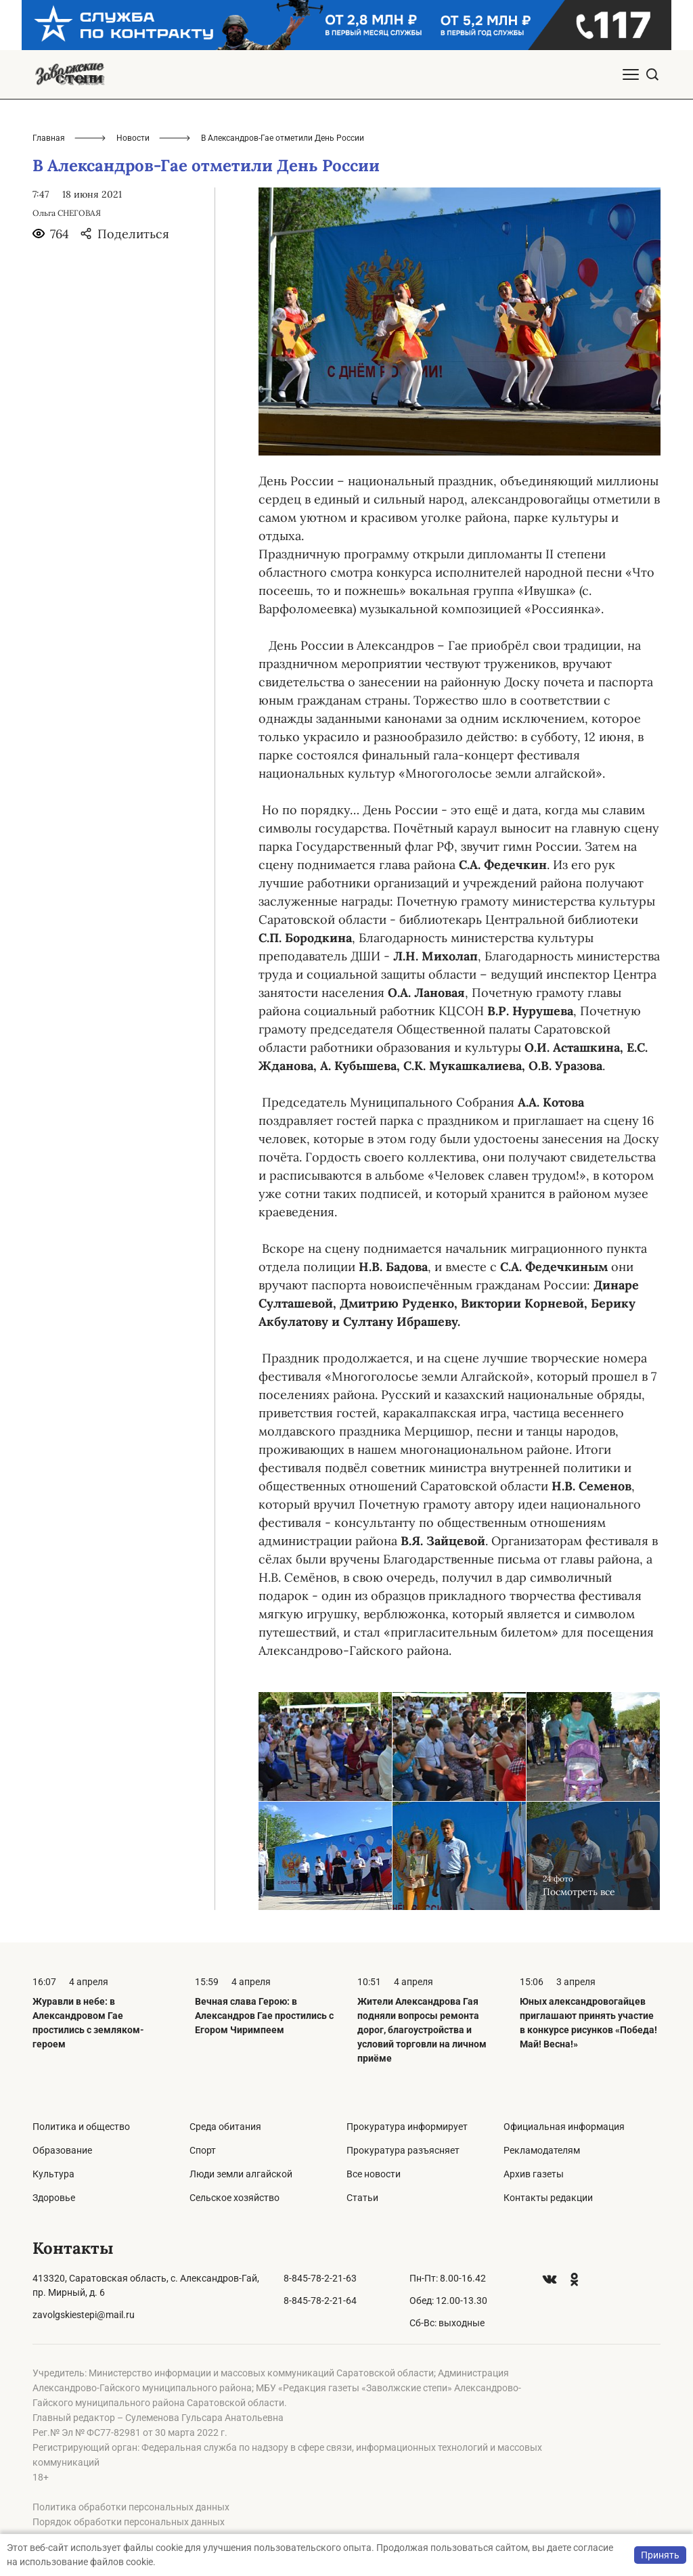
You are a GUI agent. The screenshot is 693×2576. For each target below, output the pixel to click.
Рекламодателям (542, 2150)
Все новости (373, 2174)
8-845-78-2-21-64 (320, 2300)
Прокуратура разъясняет (403, 2150)
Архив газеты (534, 2174)
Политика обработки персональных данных (130, 2507)
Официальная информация (564, 2126)
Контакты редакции (548, 2197)
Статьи (362, 2197)
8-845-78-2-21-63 (320, 2278)
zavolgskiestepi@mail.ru (83, 2314)
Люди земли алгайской (240, 2174)
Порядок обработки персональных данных (128, 2521)
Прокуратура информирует (407, 2126)
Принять (660, 2555)
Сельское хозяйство (234, 2197)
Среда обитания (225, 2126)
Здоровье (53, 2197)
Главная (48, 138)
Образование (62, 2150)
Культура (53, 2174)
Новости (133, 138)
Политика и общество (81, 2126)
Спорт (202, 2150)
